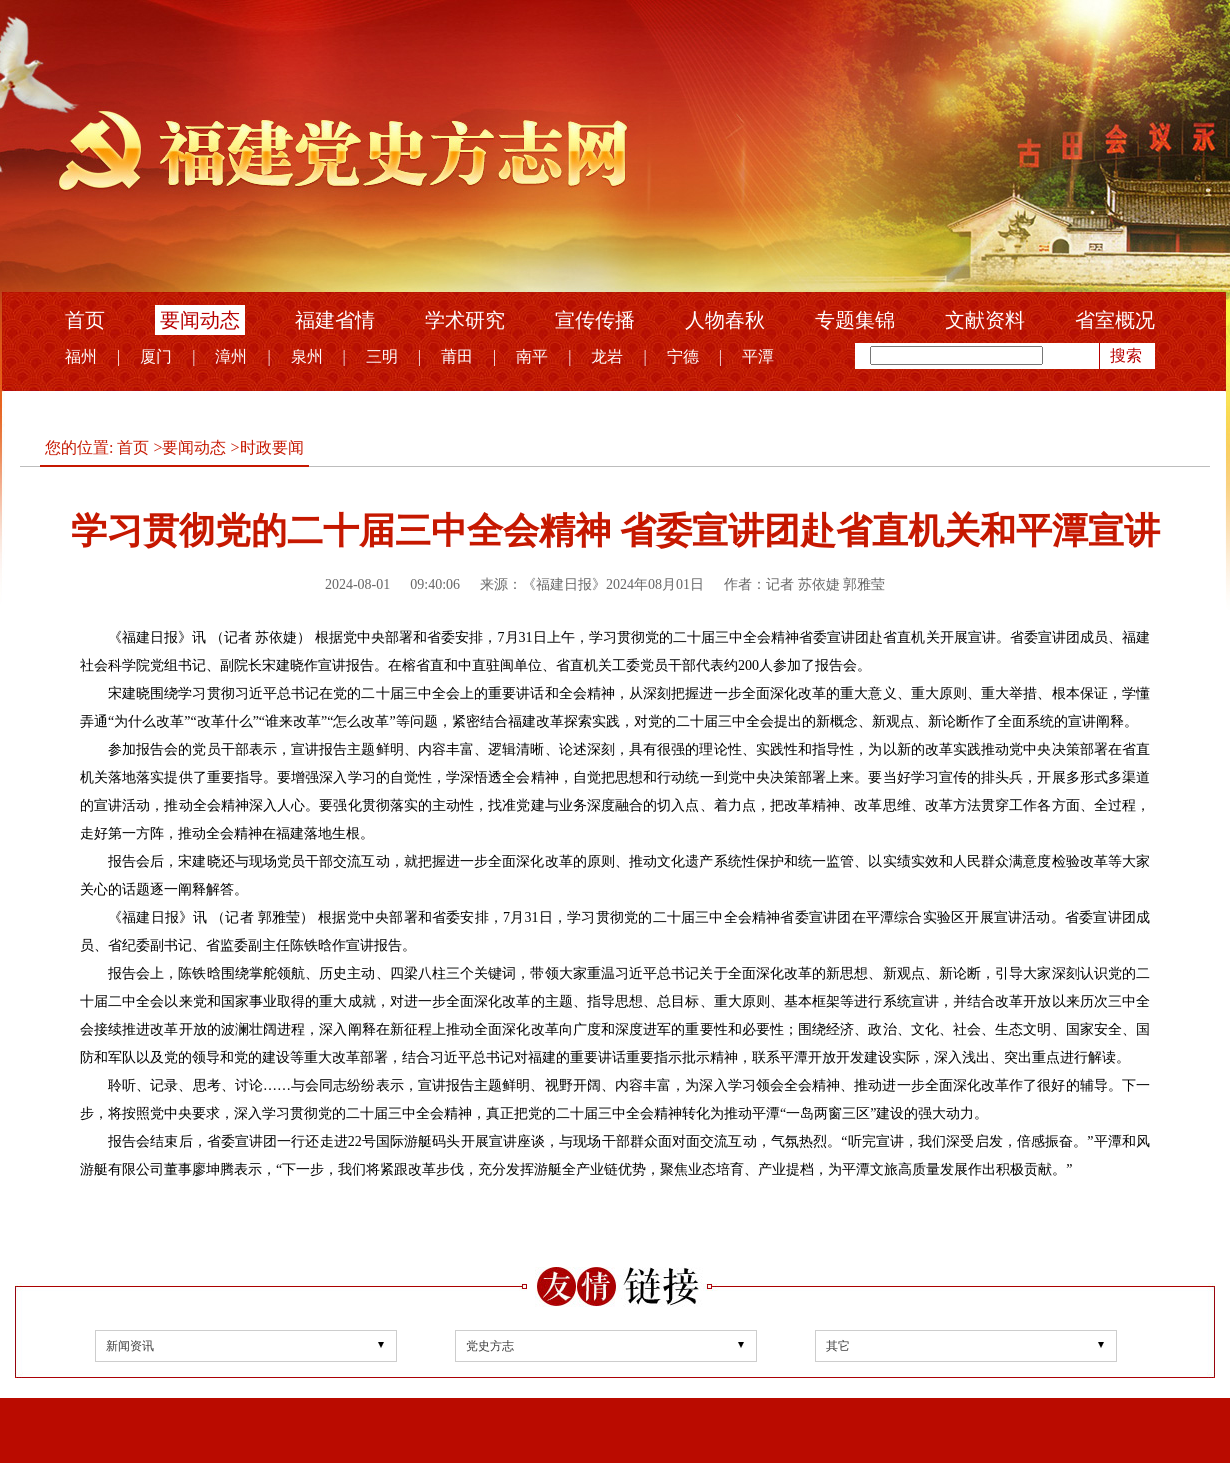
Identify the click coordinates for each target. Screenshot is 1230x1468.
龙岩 (607, 356)
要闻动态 (200, 320)
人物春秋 (725, 320)
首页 (85, 320)
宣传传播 (595, 320)
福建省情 (335, 320)
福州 (81, 356)
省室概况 (1115, 320)
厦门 (156, 356)
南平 (532, 356)
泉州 (307, 356)
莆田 (457, 356)
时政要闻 (272, 447)
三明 (382, 356)
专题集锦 (855, 320)
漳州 (231, 356)
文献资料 (985, 320)
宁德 (683, 356)
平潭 (758, 356)
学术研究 (465, 320)
